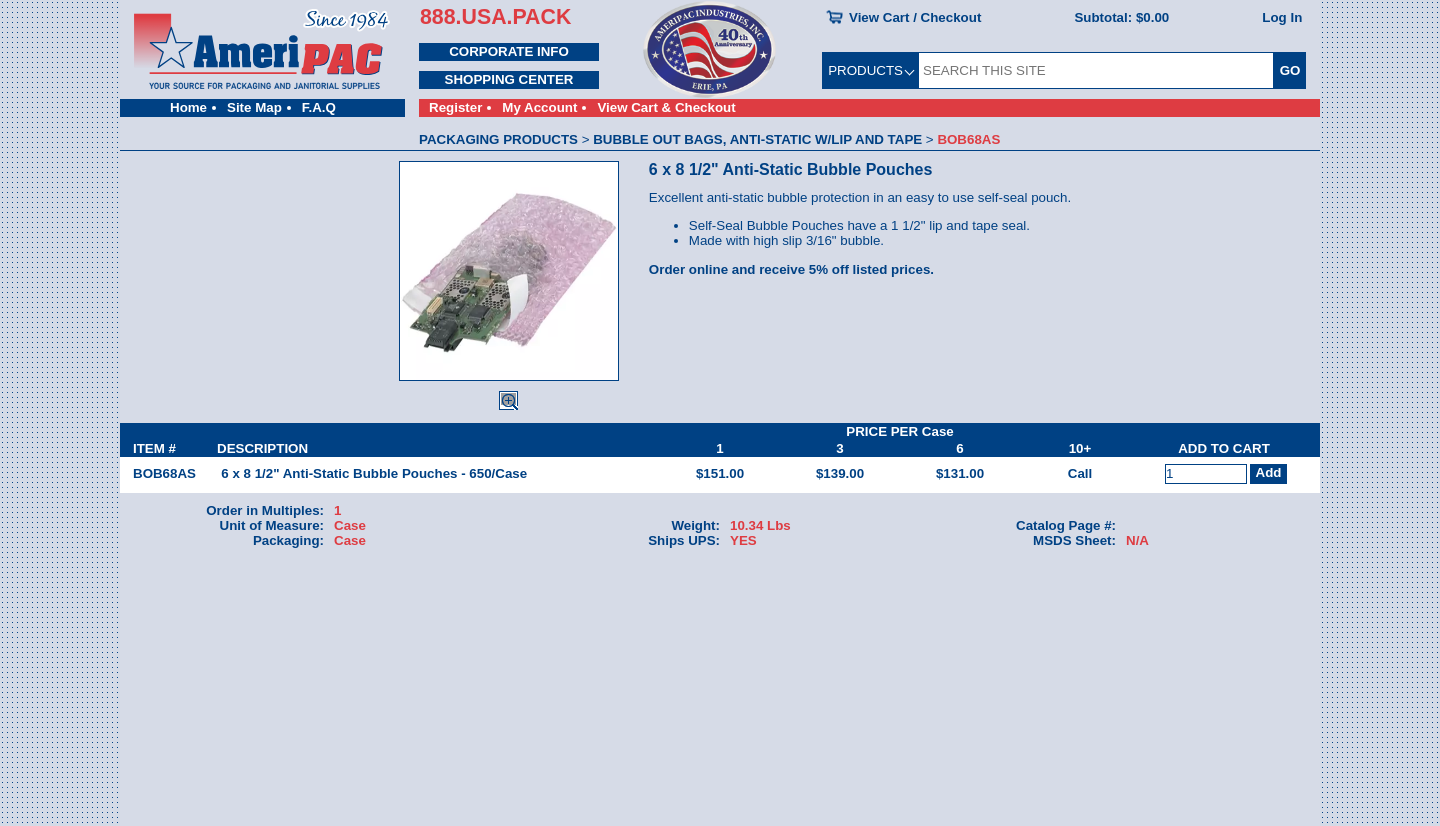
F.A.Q (319, 107)
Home (188, 107)
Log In (1282, 17)
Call (1080, 473)
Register (455, 107)
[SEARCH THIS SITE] (1096, 70)
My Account (539, 107)
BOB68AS (164, 473)
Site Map (254, 107)
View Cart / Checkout (915, 17)
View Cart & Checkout (666, 107)
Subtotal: (1121, 17)
